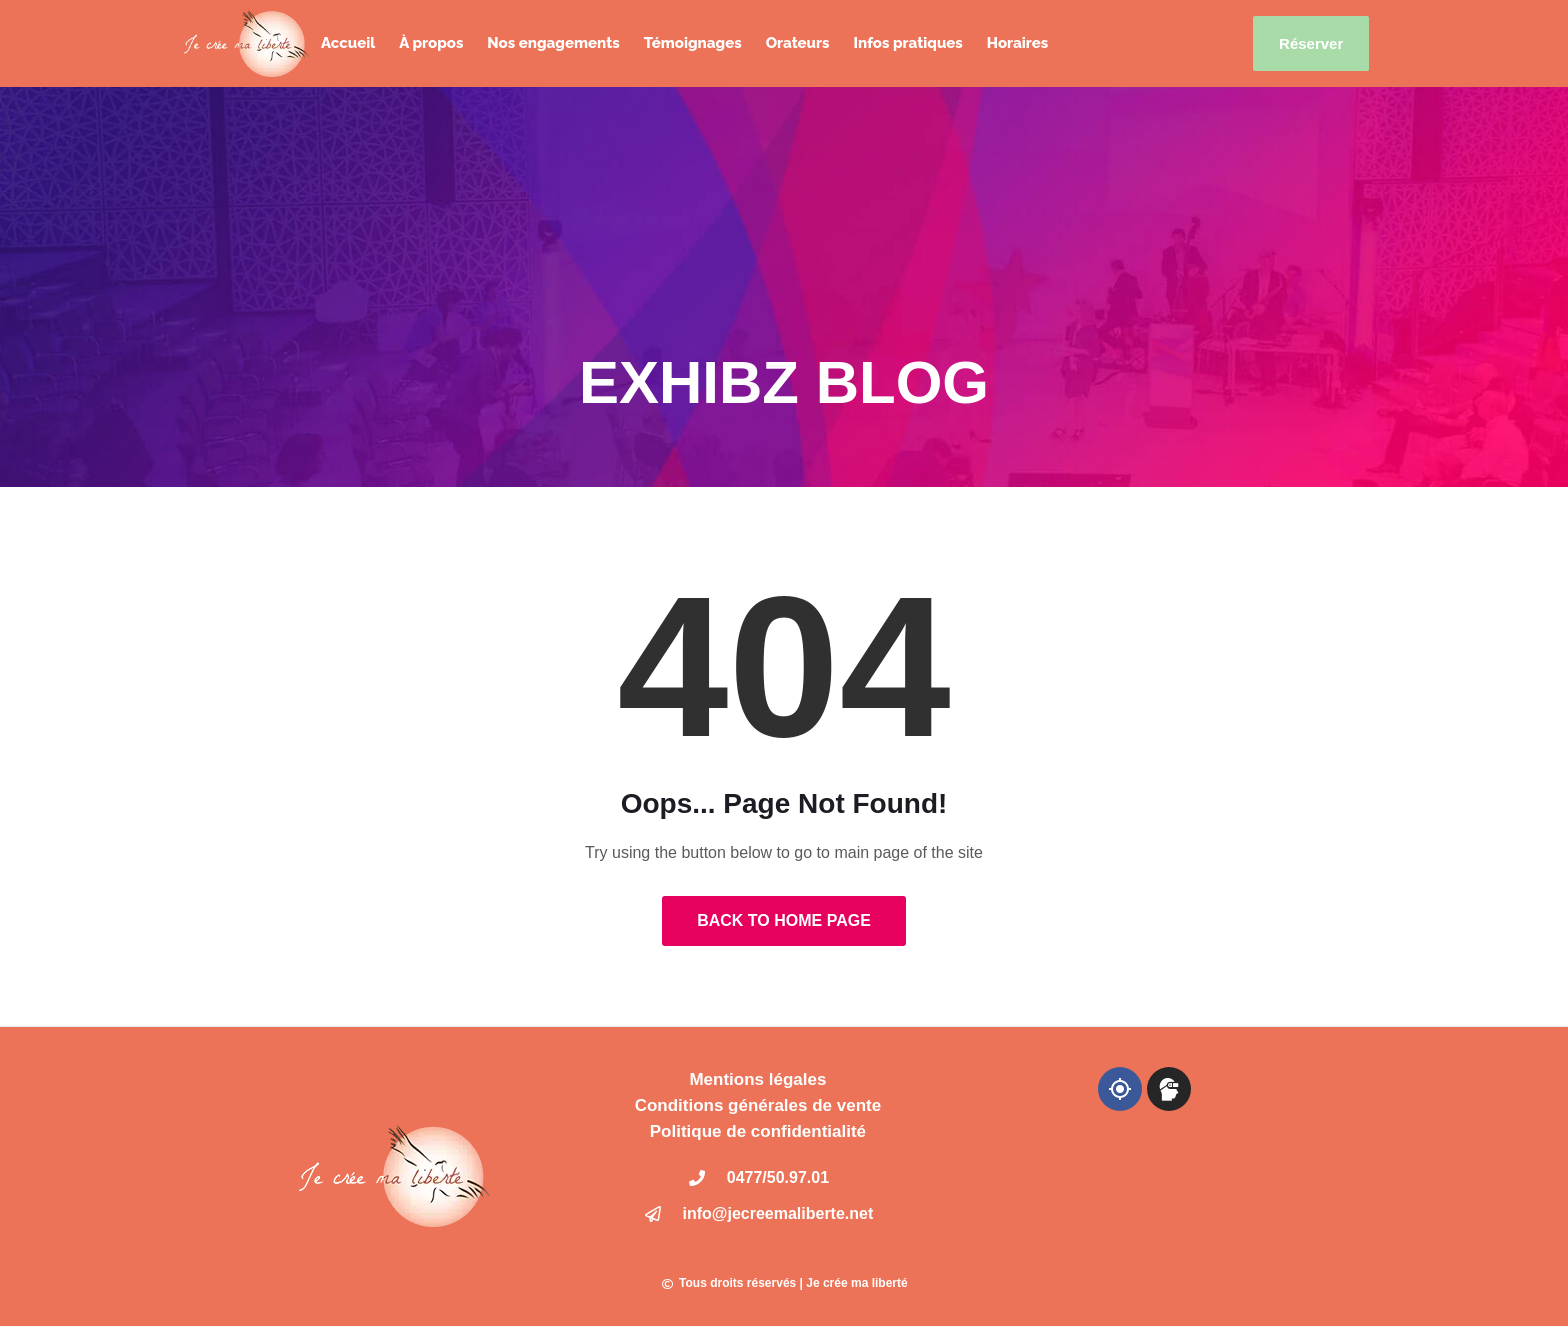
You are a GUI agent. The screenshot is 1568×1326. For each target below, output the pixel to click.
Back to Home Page (784, 920)
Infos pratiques (907, 43)
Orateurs (798, 43)
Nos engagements (553, 43)
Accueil (348, 43)
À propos (431, 43)
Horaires (1017, 43)
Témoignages (693, 43)
